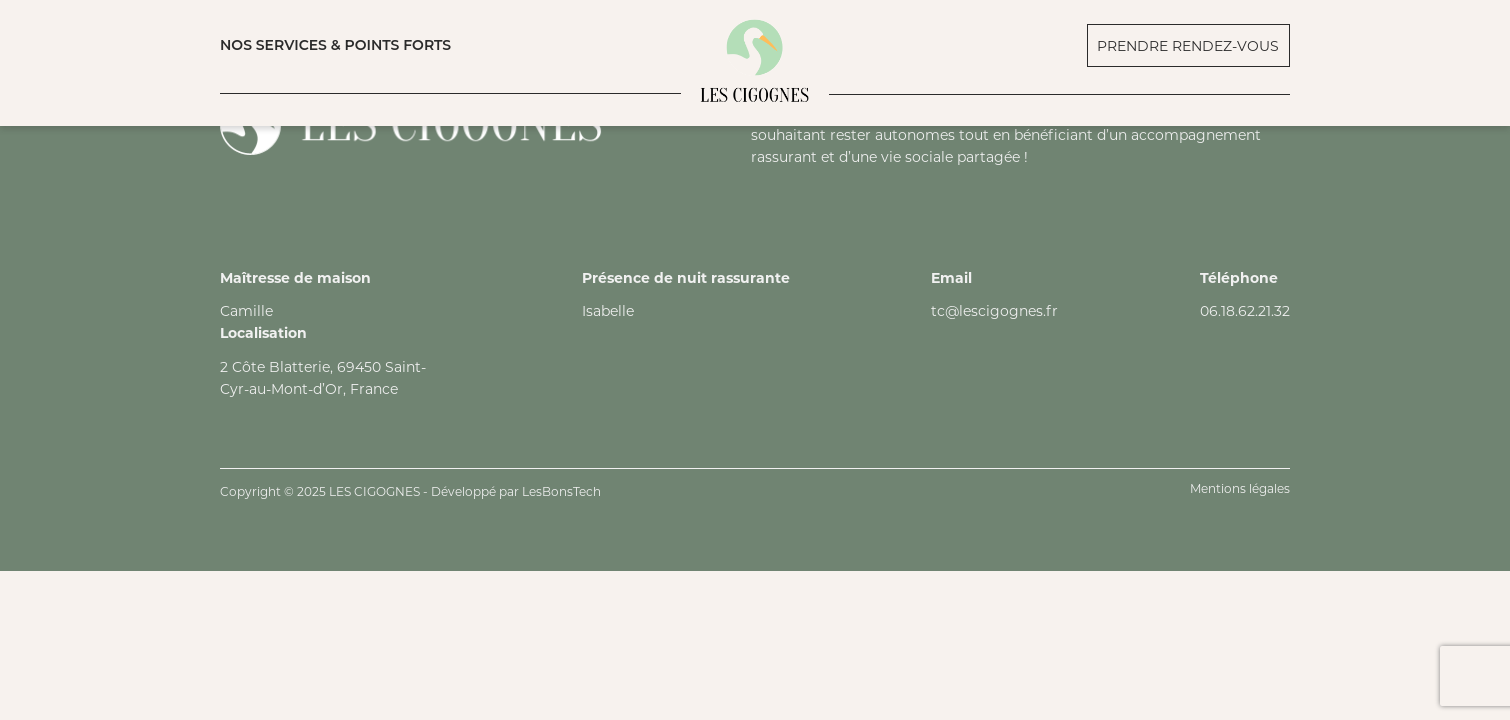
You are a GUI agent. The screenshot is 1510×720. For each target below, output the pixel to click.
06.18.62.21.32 (1245, 311)
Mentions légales (1240, 488)
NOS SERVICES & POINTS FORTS (335, 45)
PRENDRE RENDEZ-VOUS (1188, 46)
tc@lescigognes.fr (994, 311)
